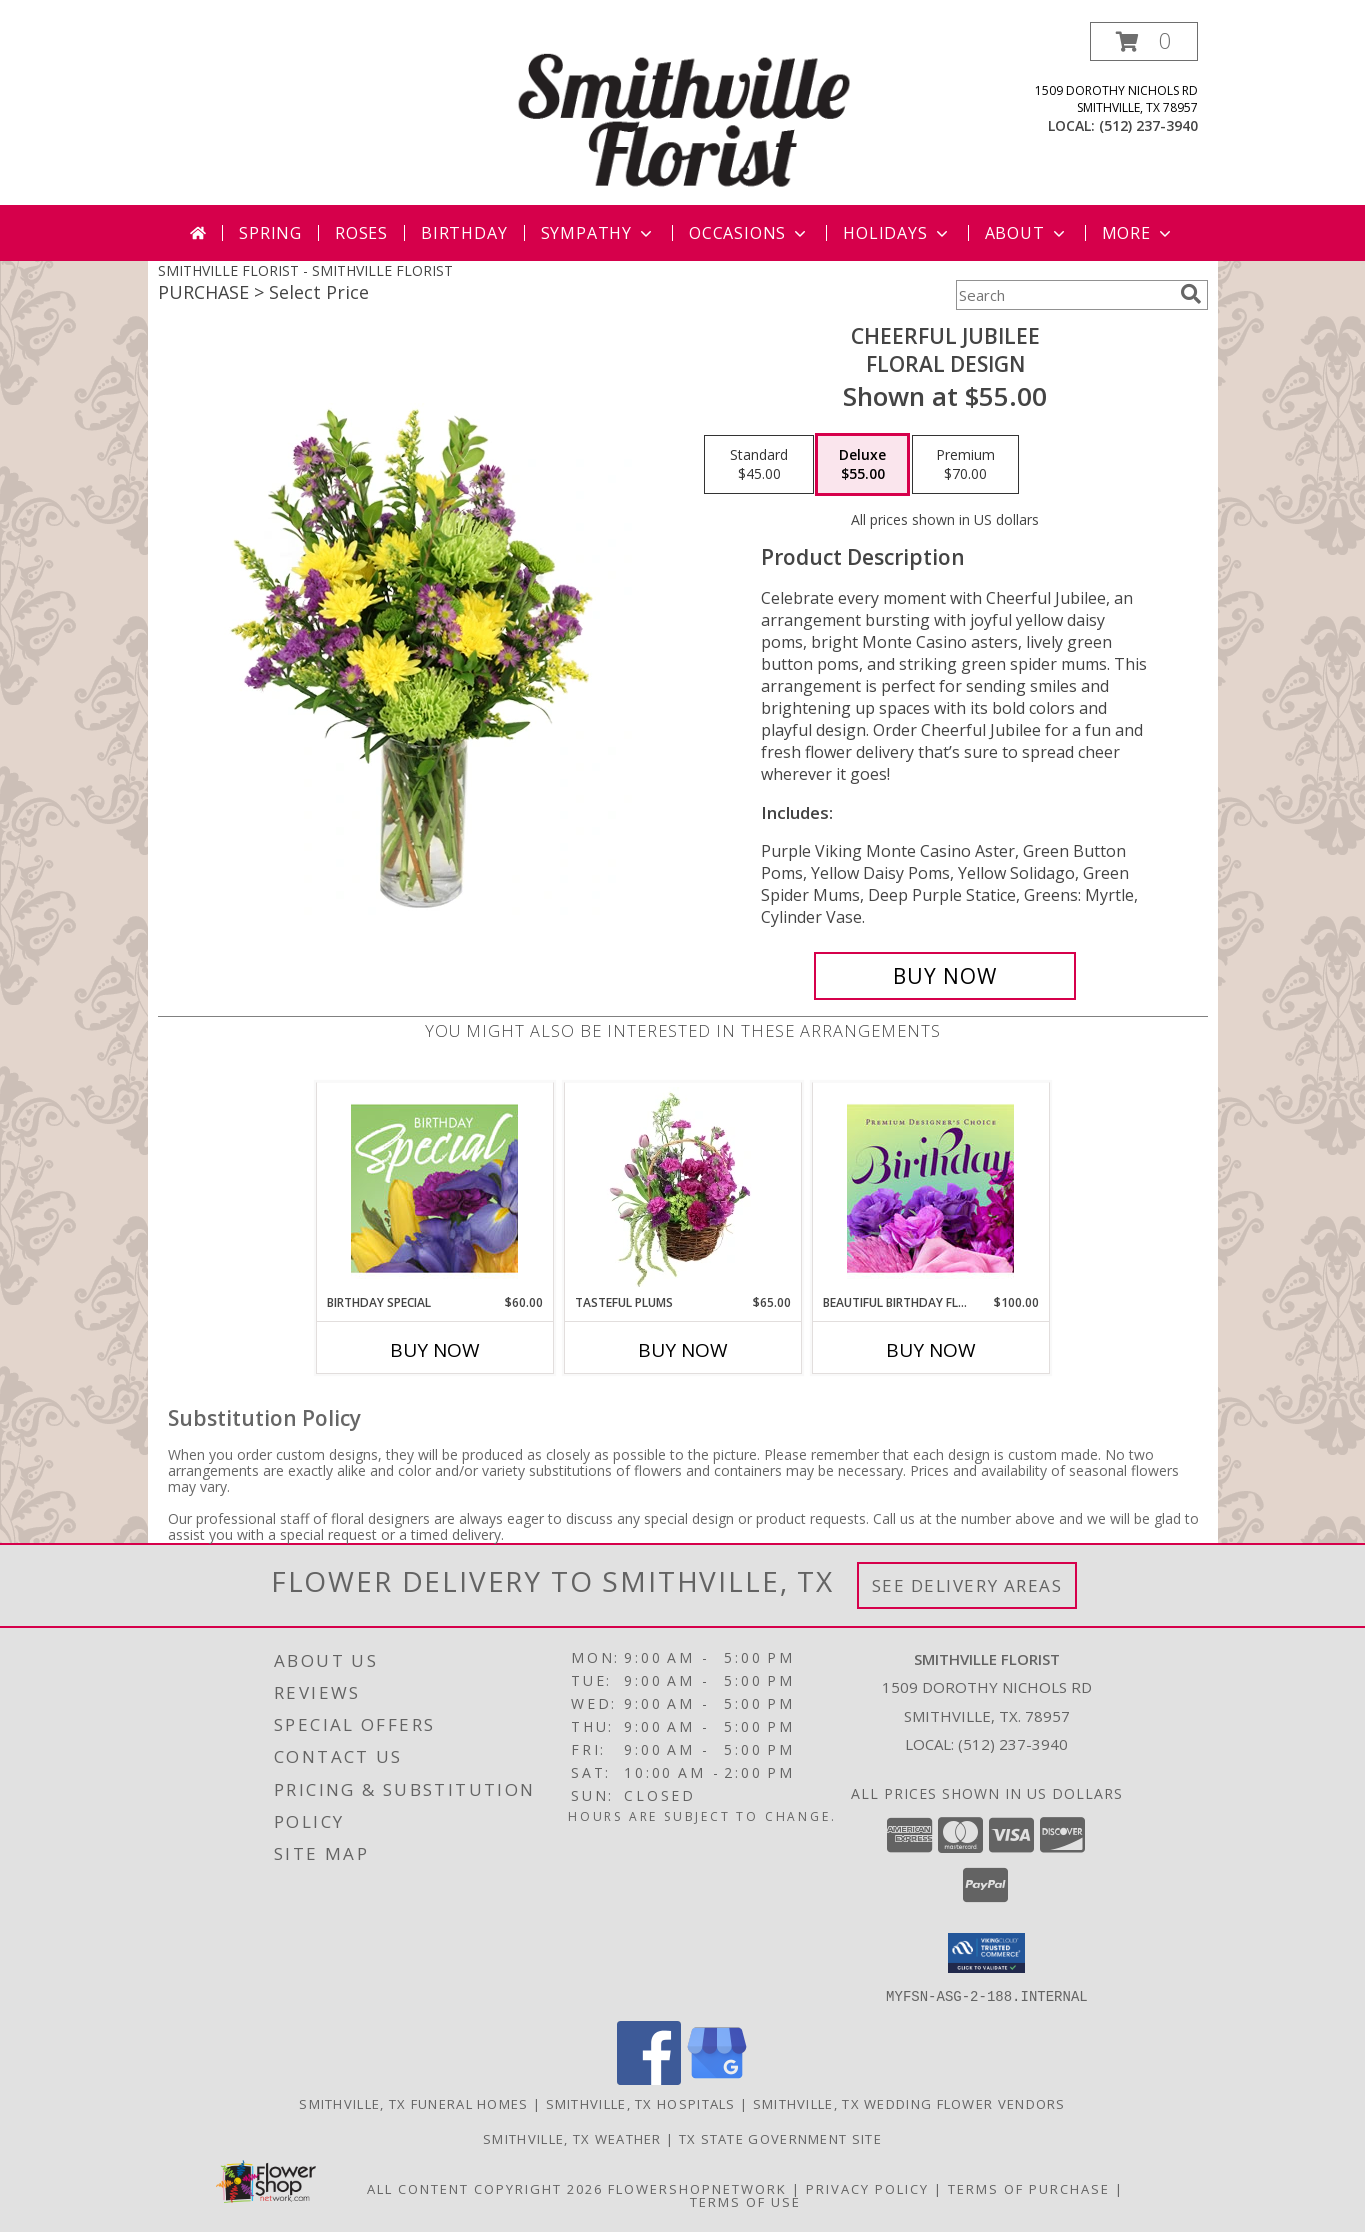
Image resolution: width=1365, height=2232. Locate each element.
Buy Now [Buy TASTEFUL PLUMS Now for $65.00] (683, 1350)
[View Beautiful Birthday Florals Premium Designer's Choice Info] (930, 1188)
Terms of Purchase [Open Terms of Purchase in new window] (1029, 2188)
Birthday (464, 233)
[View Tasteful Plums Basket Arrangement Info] (682, 1188)
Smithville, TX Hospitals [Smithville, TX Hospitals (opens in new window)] (641, 2103)
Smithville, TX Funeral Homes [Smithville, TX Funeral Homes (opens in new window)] (413, 2103)
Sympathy (598, 233)
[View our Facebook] (649, 2078)
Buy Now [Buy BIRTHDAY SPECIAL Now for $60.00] (435, 1350)
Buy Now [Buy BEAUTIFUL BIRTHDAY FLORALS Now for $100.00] (931, 1350)
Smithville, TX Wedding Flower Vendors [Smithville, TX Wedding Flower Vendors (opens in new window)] (909, 2103)
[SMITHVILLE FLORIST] (685, 113)
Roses (361, 233)
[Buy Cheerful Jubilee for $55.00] (945, 976)
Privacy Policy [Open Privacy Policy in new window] (867, 2188)
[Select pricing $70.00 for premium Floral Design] (965, 465)
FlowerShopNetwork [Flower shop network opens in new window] (697, 2188)
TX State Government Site (780, 2138)
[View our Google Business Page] (717, 2078)
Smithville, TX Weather (572, 2138)
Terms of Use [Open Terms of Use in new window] (745, 2201)
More (1138, 233)
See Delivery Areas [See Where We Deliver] (967, 1585)
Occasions (749, 233)
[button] (1144, 41)
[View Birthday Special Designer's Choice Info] (434, 1188)
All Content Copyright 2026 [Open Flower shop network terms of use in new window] (485, 2188)
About (1027, 233)
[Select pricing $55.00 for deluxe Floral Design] (862, 465)
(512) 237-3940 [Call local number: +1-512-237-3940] (1148, 125)
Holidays (897, 233)
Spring (270, 233)
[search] (1191, 294)
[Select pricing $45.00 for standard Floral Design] (759, 465)
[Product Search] (1064, 295)
